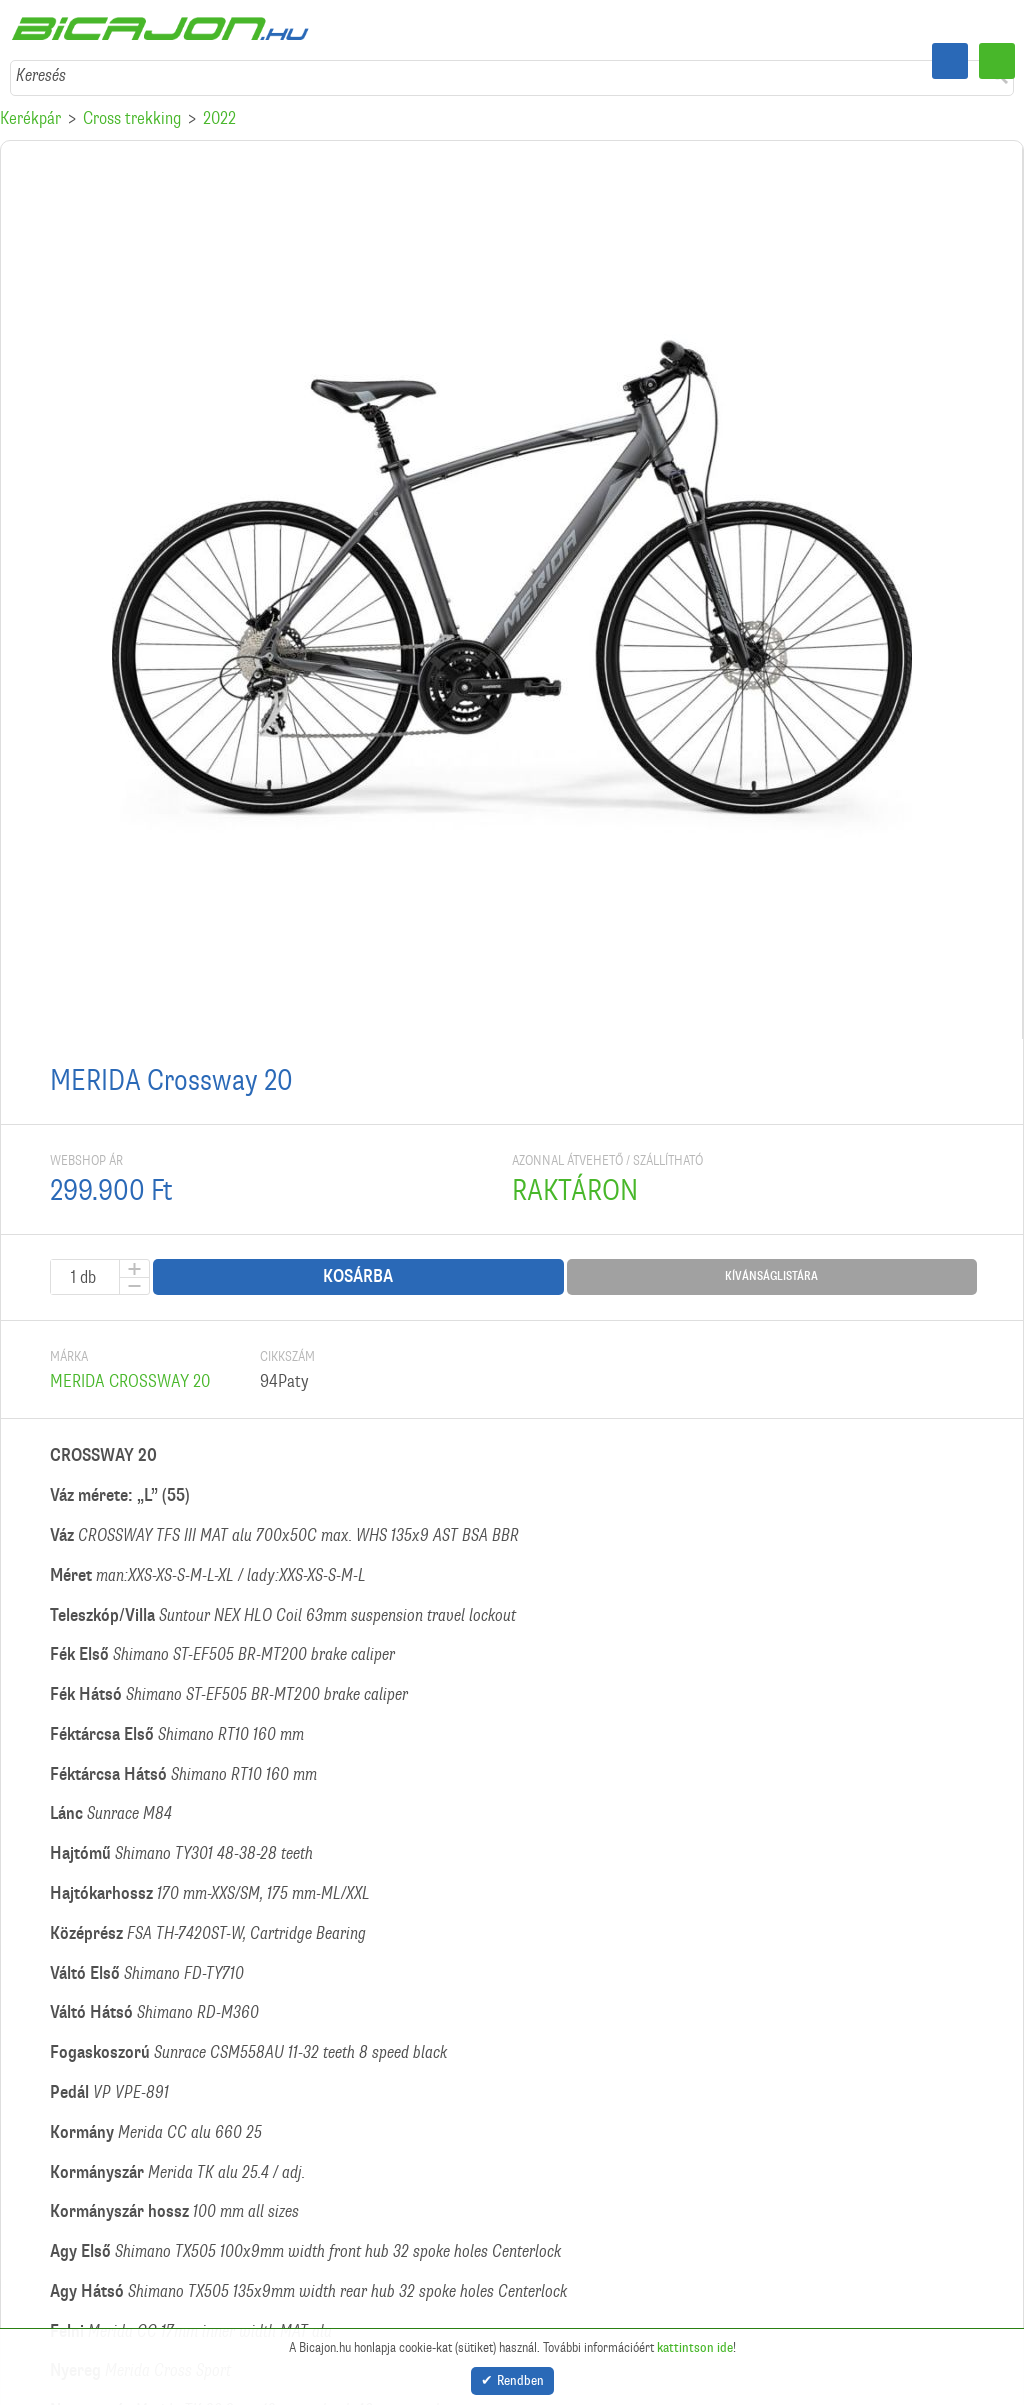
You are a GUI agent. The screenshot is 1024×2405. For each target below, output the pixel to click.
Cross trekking (132, 118)
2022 (219, 118)
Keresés (41, 75)
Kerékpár (30, 118)
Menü (997, 61)
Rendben (520, 2378)
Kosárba (358, 1276)
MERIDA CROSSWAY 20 (130, 1381)
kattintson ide (695, 2342)
